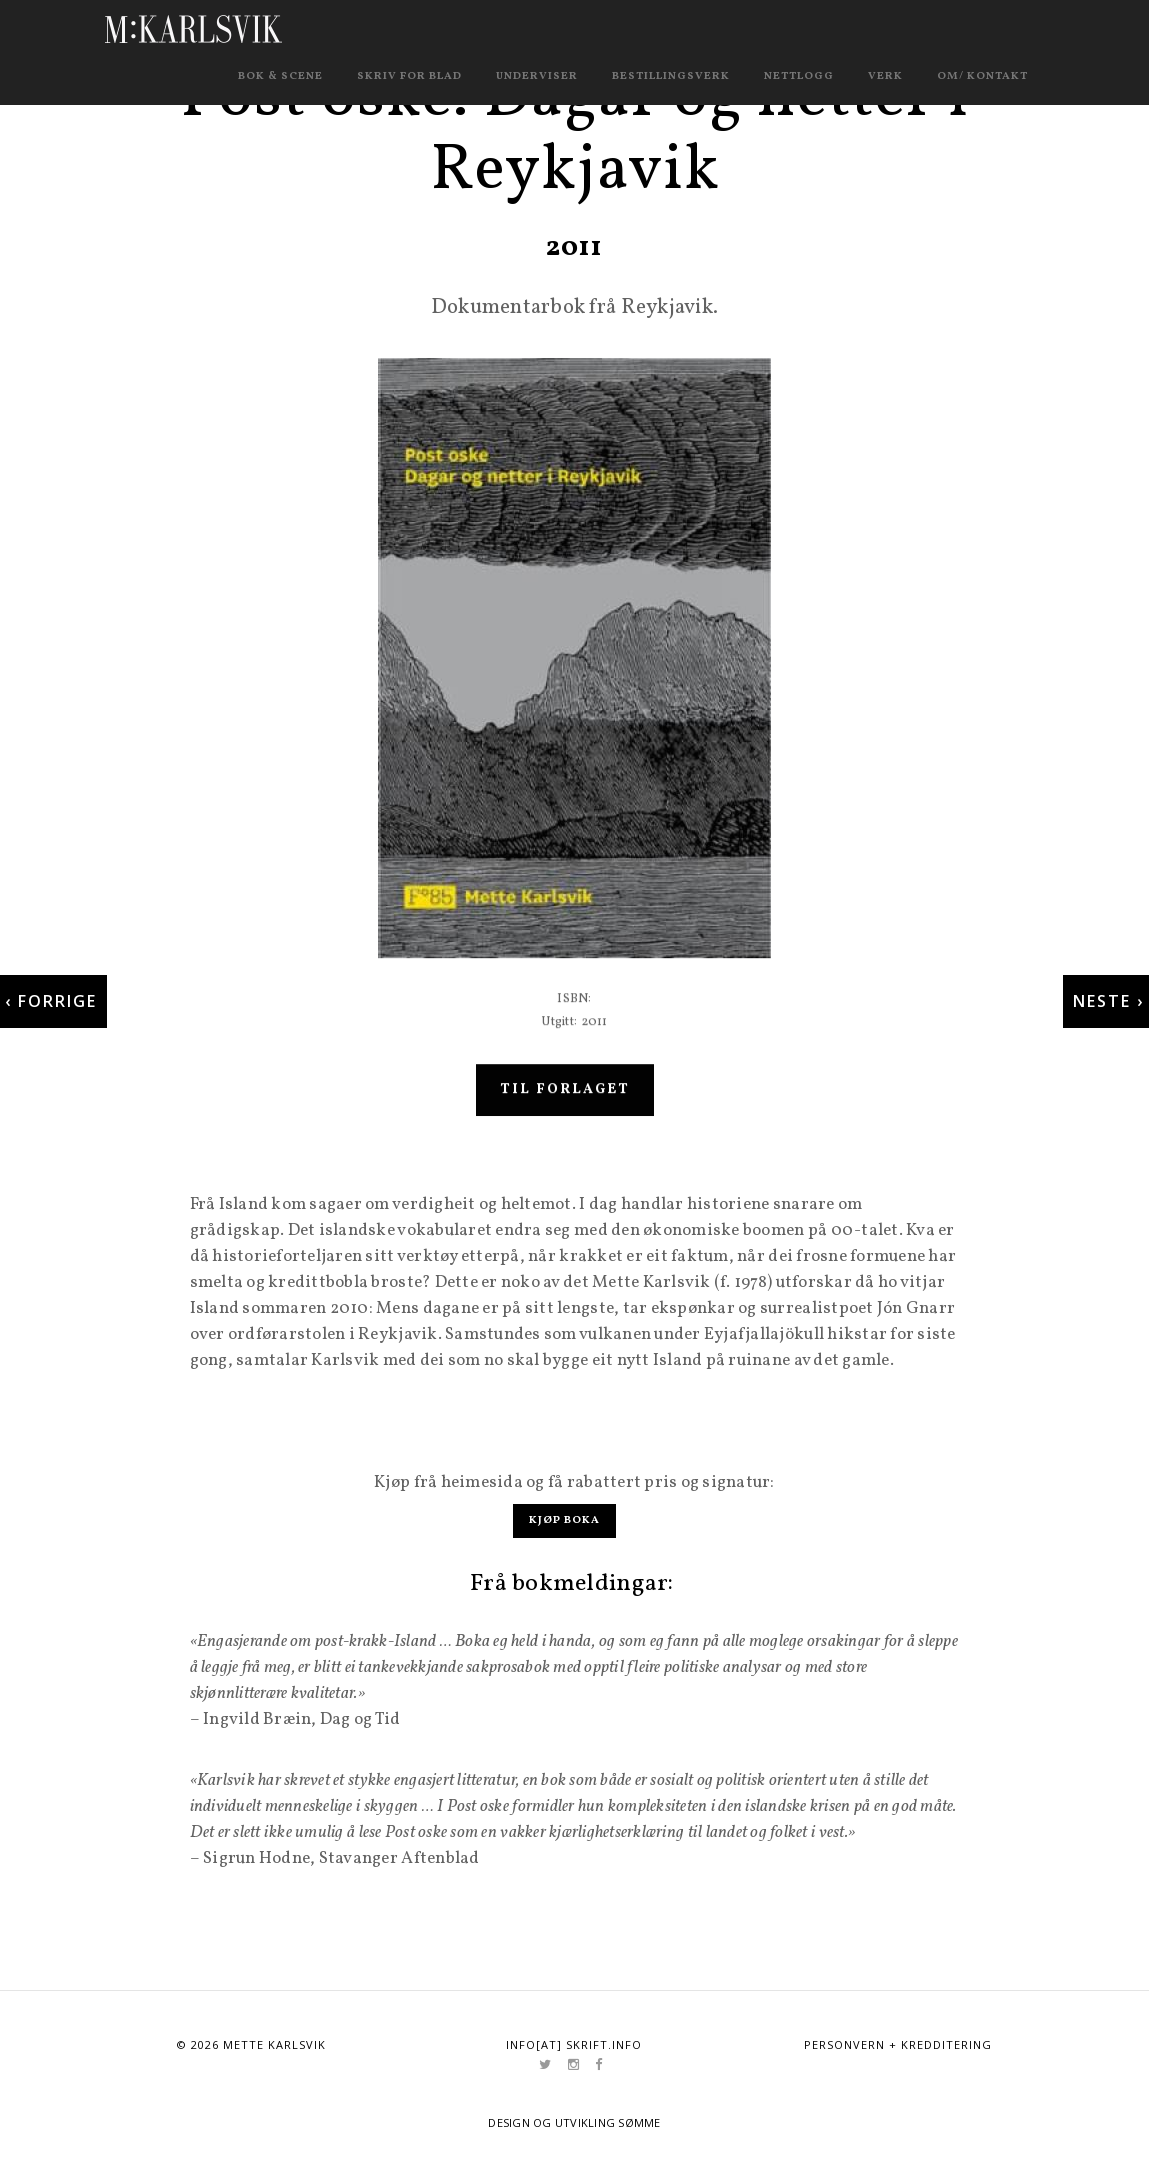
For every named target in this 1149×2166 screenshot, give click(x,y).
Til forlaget (565, 1110)
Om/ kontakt (982, 76)
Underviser (537, 76)
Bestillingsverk (671, 76)
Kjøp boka (564, 1520)
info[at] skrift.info (574, 2044)
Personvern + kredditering (898, 2044)
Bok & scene (280, 76)
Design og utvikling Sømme (574, 2122)
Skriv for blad (409, 76)
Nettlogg (799, 76)
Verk (885, 76)
